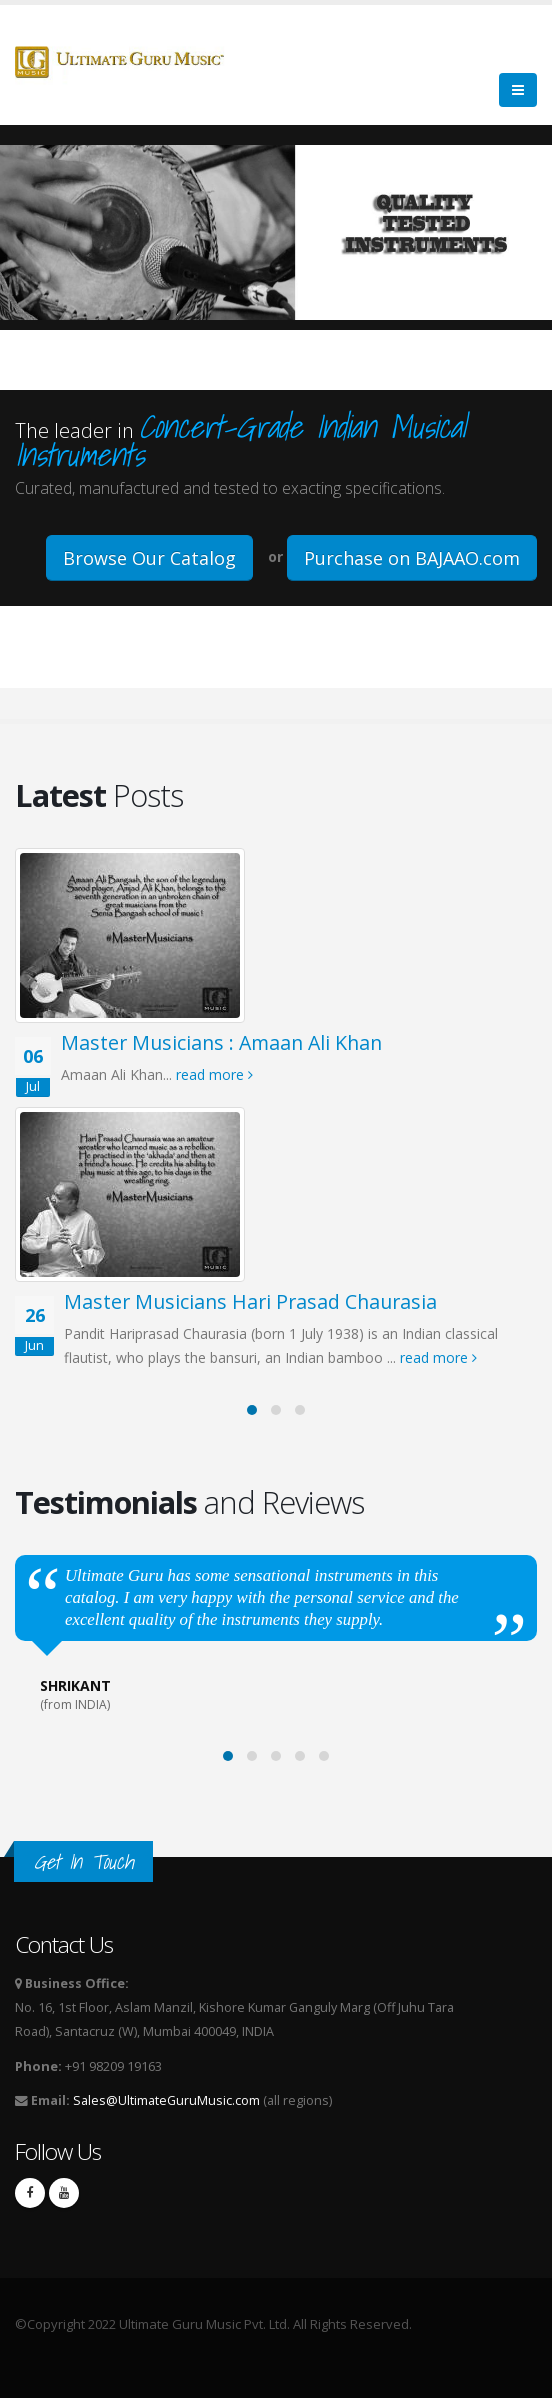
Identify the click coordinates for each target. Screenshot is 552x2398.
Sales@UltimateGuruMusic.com (166, 2100)
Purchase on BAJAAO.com (412, 558)
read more (214, 1074)
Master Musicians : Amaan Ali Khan (221, 1042)
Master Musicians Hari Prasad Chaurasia (250, 1301)
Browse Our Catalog (149, 558)
